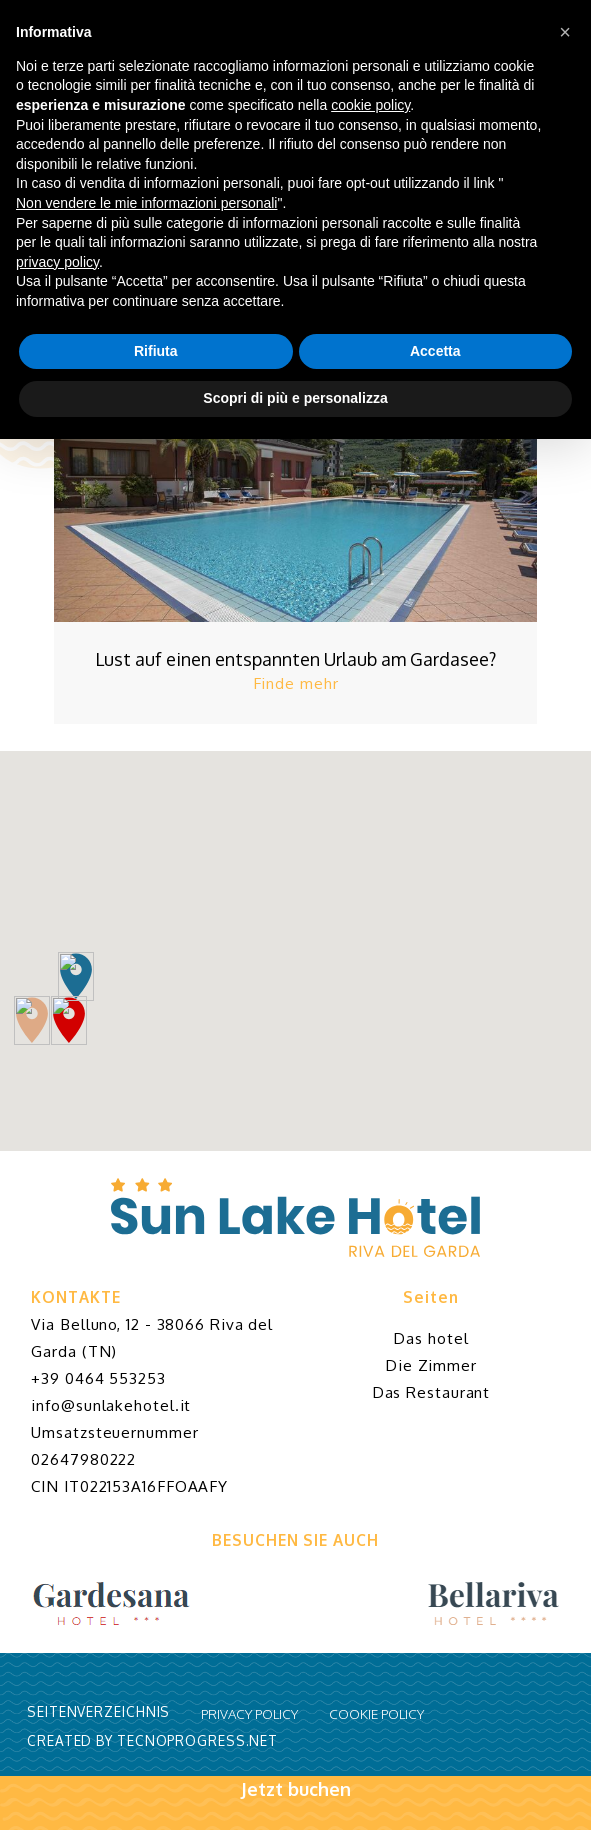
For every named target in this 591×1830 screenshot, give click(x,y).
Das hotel (430, 1338)
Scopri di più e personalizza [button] (295, 398)
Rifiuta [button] (156, 351)
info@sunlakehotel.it (111, 1405)
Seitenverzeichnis (98, 1711)
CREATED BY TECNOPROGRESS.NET (152, 1740)
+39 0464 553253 (98, 1378)
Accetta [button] (435, 351)
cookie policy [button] (370, 105)
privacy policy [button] (57, 262)
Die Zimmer (431, 1365)
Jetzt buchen (295, 1804)
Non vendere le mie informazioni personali (146, 203)
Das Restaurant (431, 1392)
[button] (565, 32)
